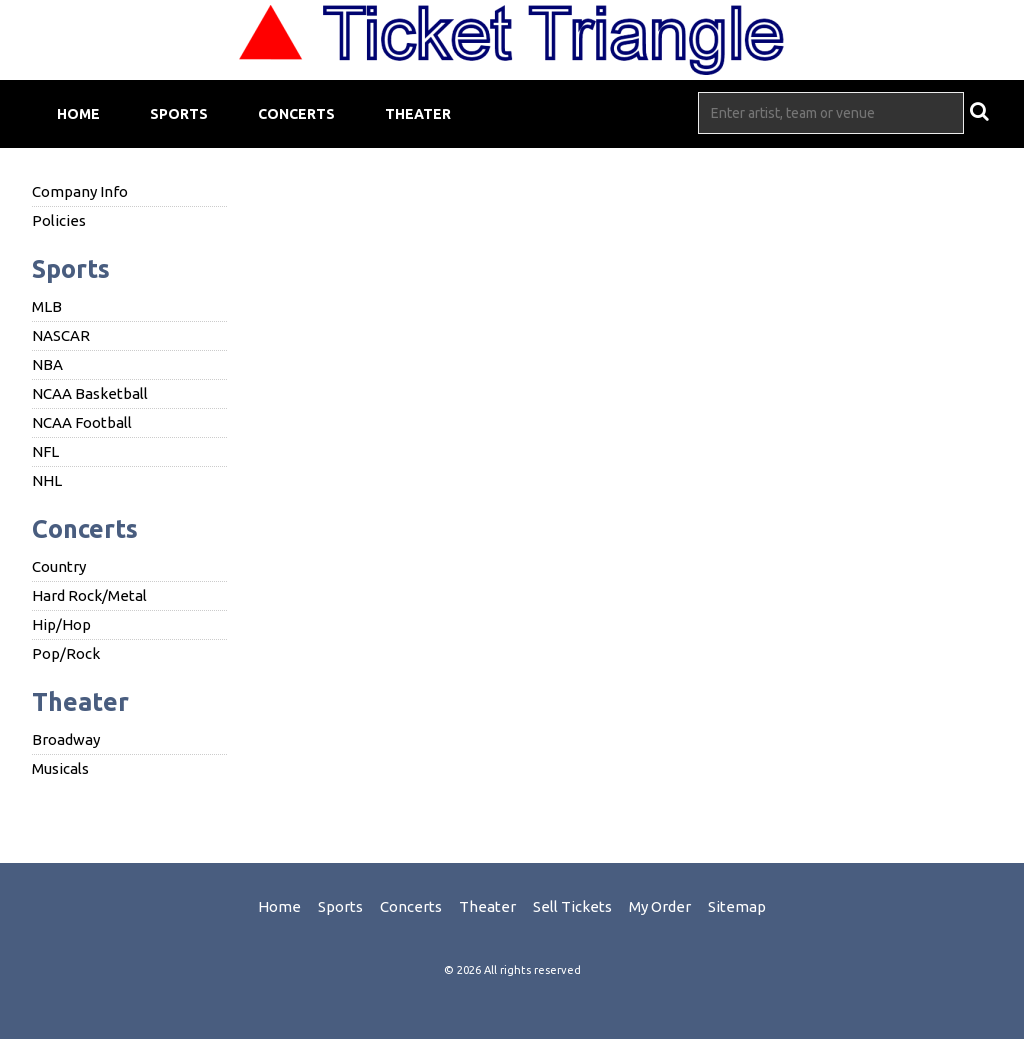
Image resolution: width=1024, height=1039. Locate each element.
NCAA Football (82, 422)
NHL (47, 480)
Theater (418, 114)
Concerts (296, 114)
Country (59, 566)
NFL (45, 451)
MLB (47, 306)
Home (78, 114)
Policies (59, 220)
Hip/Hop (61, 624)
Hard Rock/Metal (89, 595)
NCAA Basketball (90, 393)
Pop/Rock (66, 653)
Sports (179, 114)
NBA (47, 364)
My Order (660, 906)
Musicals (60, 768)
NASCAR (61, 335)
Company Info (80, 191)
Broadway (66, 739)
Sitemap (737, 906)
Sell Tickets (572, 906)
